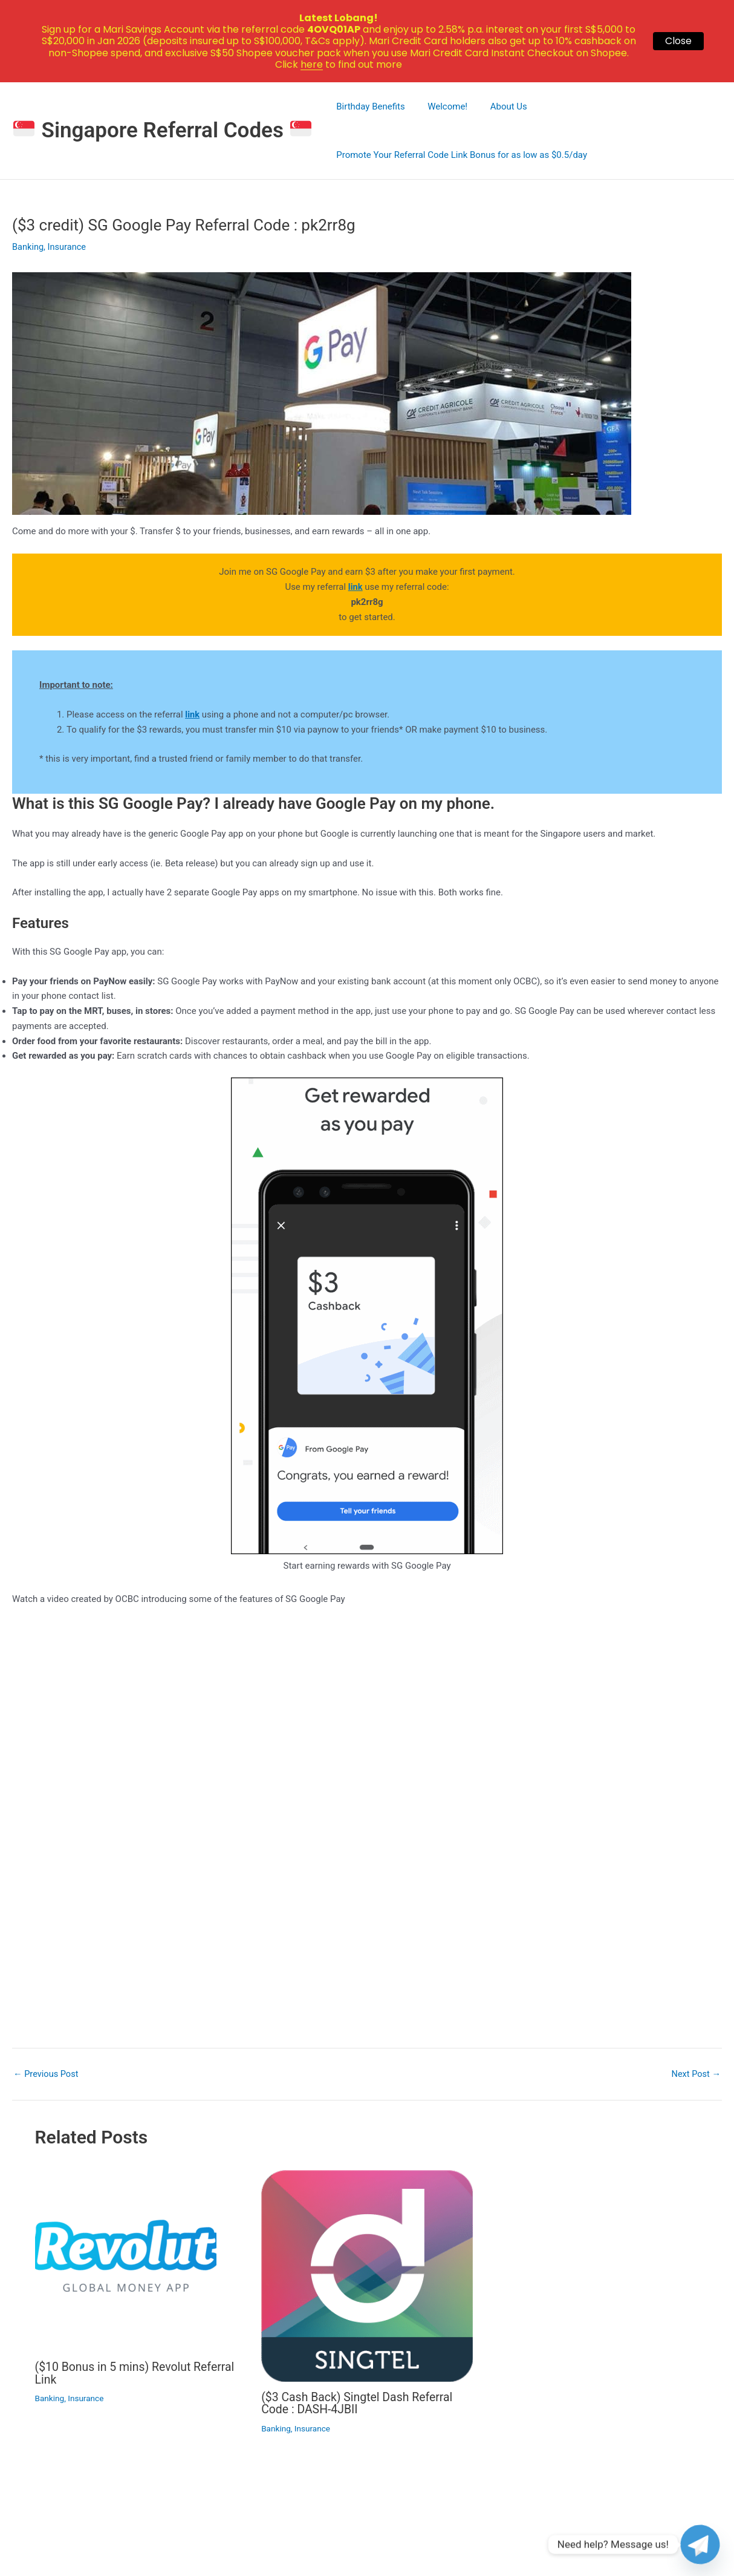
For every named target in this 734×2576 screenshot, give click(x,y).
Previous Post (46, 2074)
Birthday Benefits (368, 106)
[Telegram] (700, 2544)
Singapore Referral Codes (162, 130)
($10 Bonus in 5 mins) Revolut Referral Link (138, 2372)
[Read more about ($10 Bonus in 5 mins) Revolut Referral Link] (125, 2260)
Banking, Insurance (50, 246)
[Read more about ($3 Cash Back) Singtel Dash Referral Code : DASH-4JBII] (367, 2275)
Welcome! (441, 106)
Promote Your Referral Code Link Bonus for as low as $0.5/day (459, 154)
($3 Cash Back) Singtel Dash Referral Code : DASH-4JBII (359, 2403)
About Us (497, 106)
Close (678, 41)
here (311, 64)
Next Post (695, 2074)
